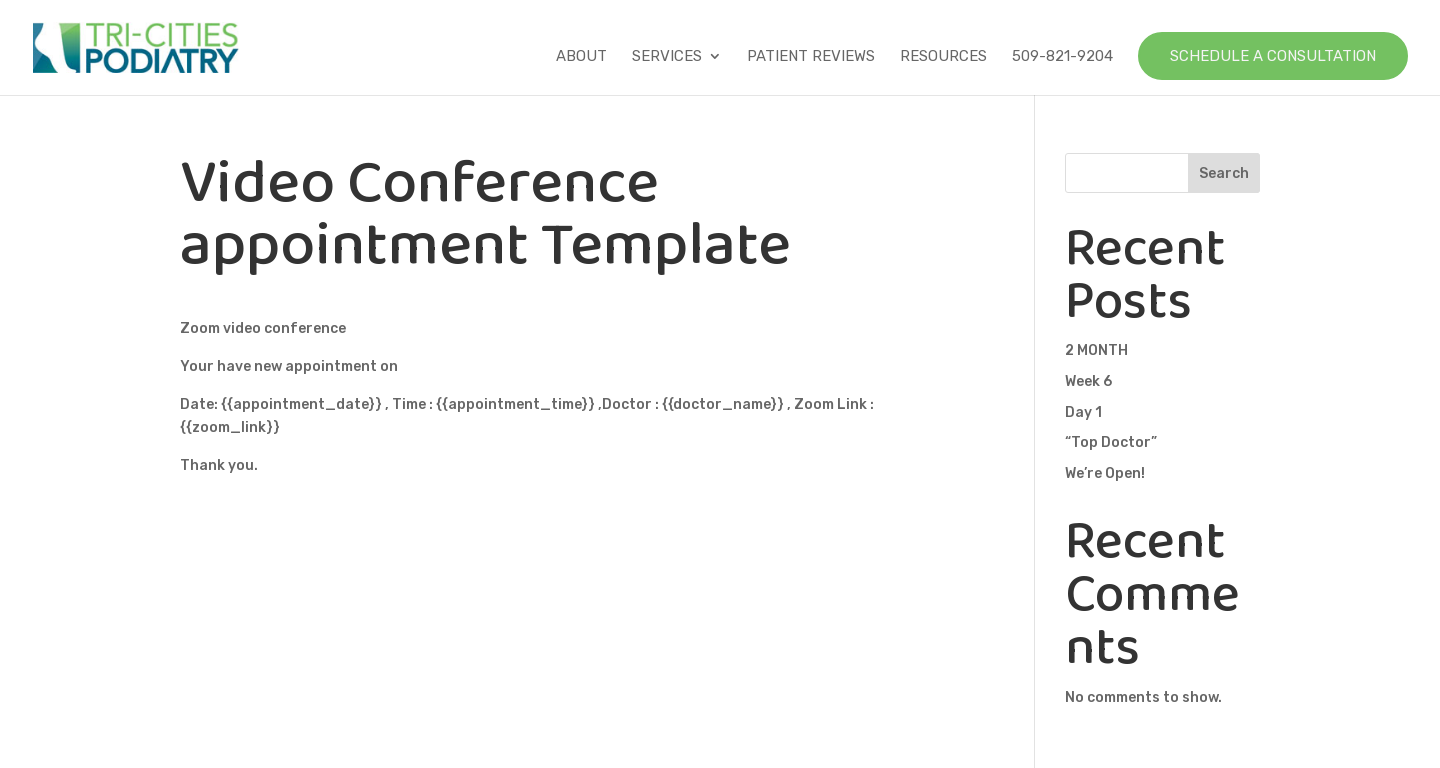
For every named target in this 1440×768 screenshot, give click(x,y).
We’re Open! (1105, 473)
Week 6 (1088, 381)
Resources (943, 57)
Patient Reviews (811, 57)
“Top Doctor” (1111, 442)
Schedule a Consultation (1273, 56)
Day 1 (1083, 412)
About (581, 57)
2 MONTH (1096, 350)
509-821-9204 (1062, 57)
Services (667, 57)
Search (1224, 173)
